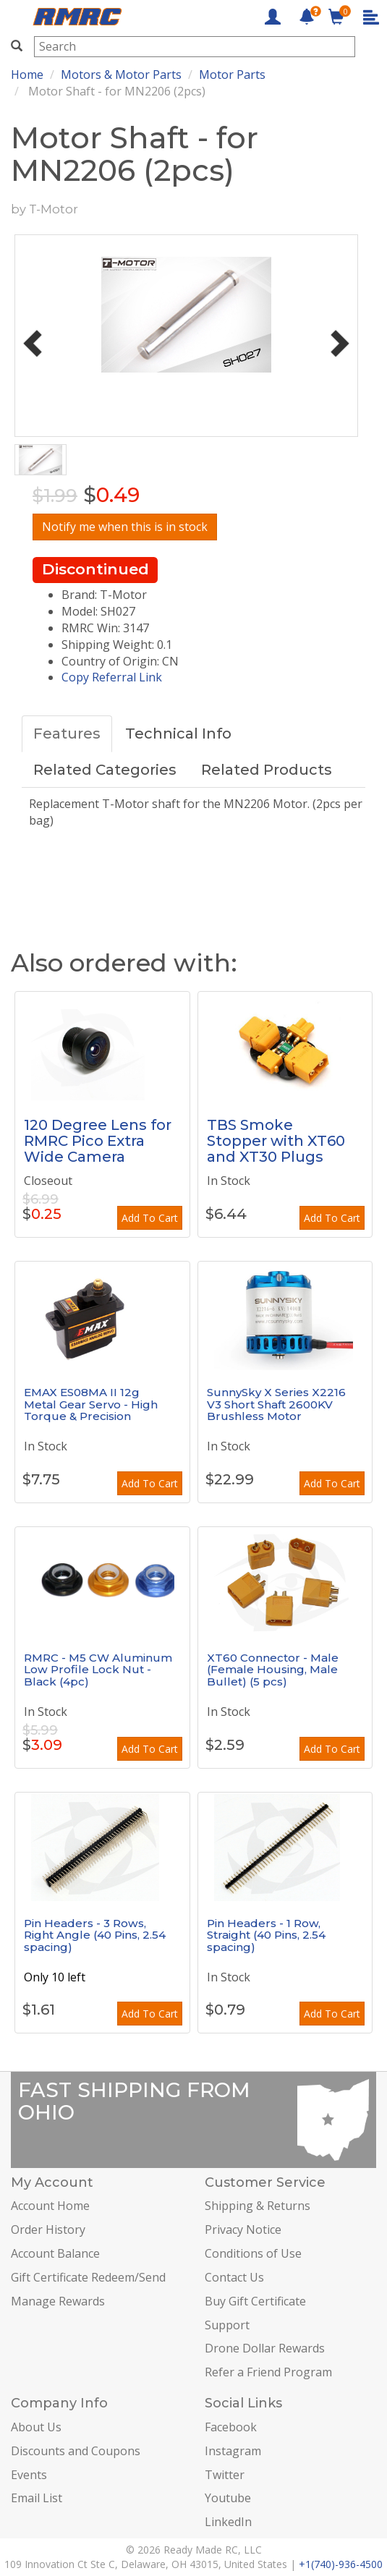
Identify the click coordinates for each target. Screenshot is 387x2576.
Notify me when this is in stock (125, 527)
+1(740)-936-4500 (341, 2564)
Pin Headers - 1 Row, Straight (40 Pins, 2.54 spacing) (266, 1935)
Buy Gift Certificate (255, 2301)
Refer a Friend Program (268, 2372)
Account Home (50, 2206)
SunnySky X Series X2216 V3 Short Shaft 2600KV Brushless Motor (276, 1404)
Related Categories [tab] (105, 769)
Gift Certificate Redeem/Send (88, 2277)
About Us (36, 2427)
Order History (48, 2229)
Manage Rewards (58, 2301)
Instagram (233, 2451)
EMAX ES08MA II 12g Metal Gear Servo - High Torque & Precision (91, 1404)
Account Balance (55, 2253)
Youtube (228, 2498)
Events (29, 2475)
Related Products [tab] (266, 769)
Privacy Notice (243, 2229)
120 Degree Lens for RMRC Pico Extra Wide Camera (97, 1140)
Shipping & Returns (257, 2206)
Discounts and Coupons (75, 2451)
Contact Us (234, 2277)
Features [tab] (67, 733)
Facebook (231, 2427)
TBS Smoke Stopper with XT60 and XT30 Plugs (276, 1140)
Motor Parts (232, 74)
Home (27, 74)
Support (227, 2325)
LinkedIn (228, 2522)
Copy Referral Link (111, 677)
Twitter (224, 2475)
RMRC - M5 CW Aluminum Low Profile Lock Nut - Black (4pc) (98, 1669)
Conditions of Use (253, 2253)
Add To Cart (150, 1218)
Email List (36, 2498)
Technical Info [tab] (178, 733)
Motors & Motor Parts (121, 74)
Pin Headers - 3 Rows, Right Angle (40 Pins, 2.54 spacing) (95, 1935)
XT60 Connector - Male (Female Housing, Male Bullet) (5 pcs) (273, 1669)
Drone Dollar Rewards (265, 2348)
